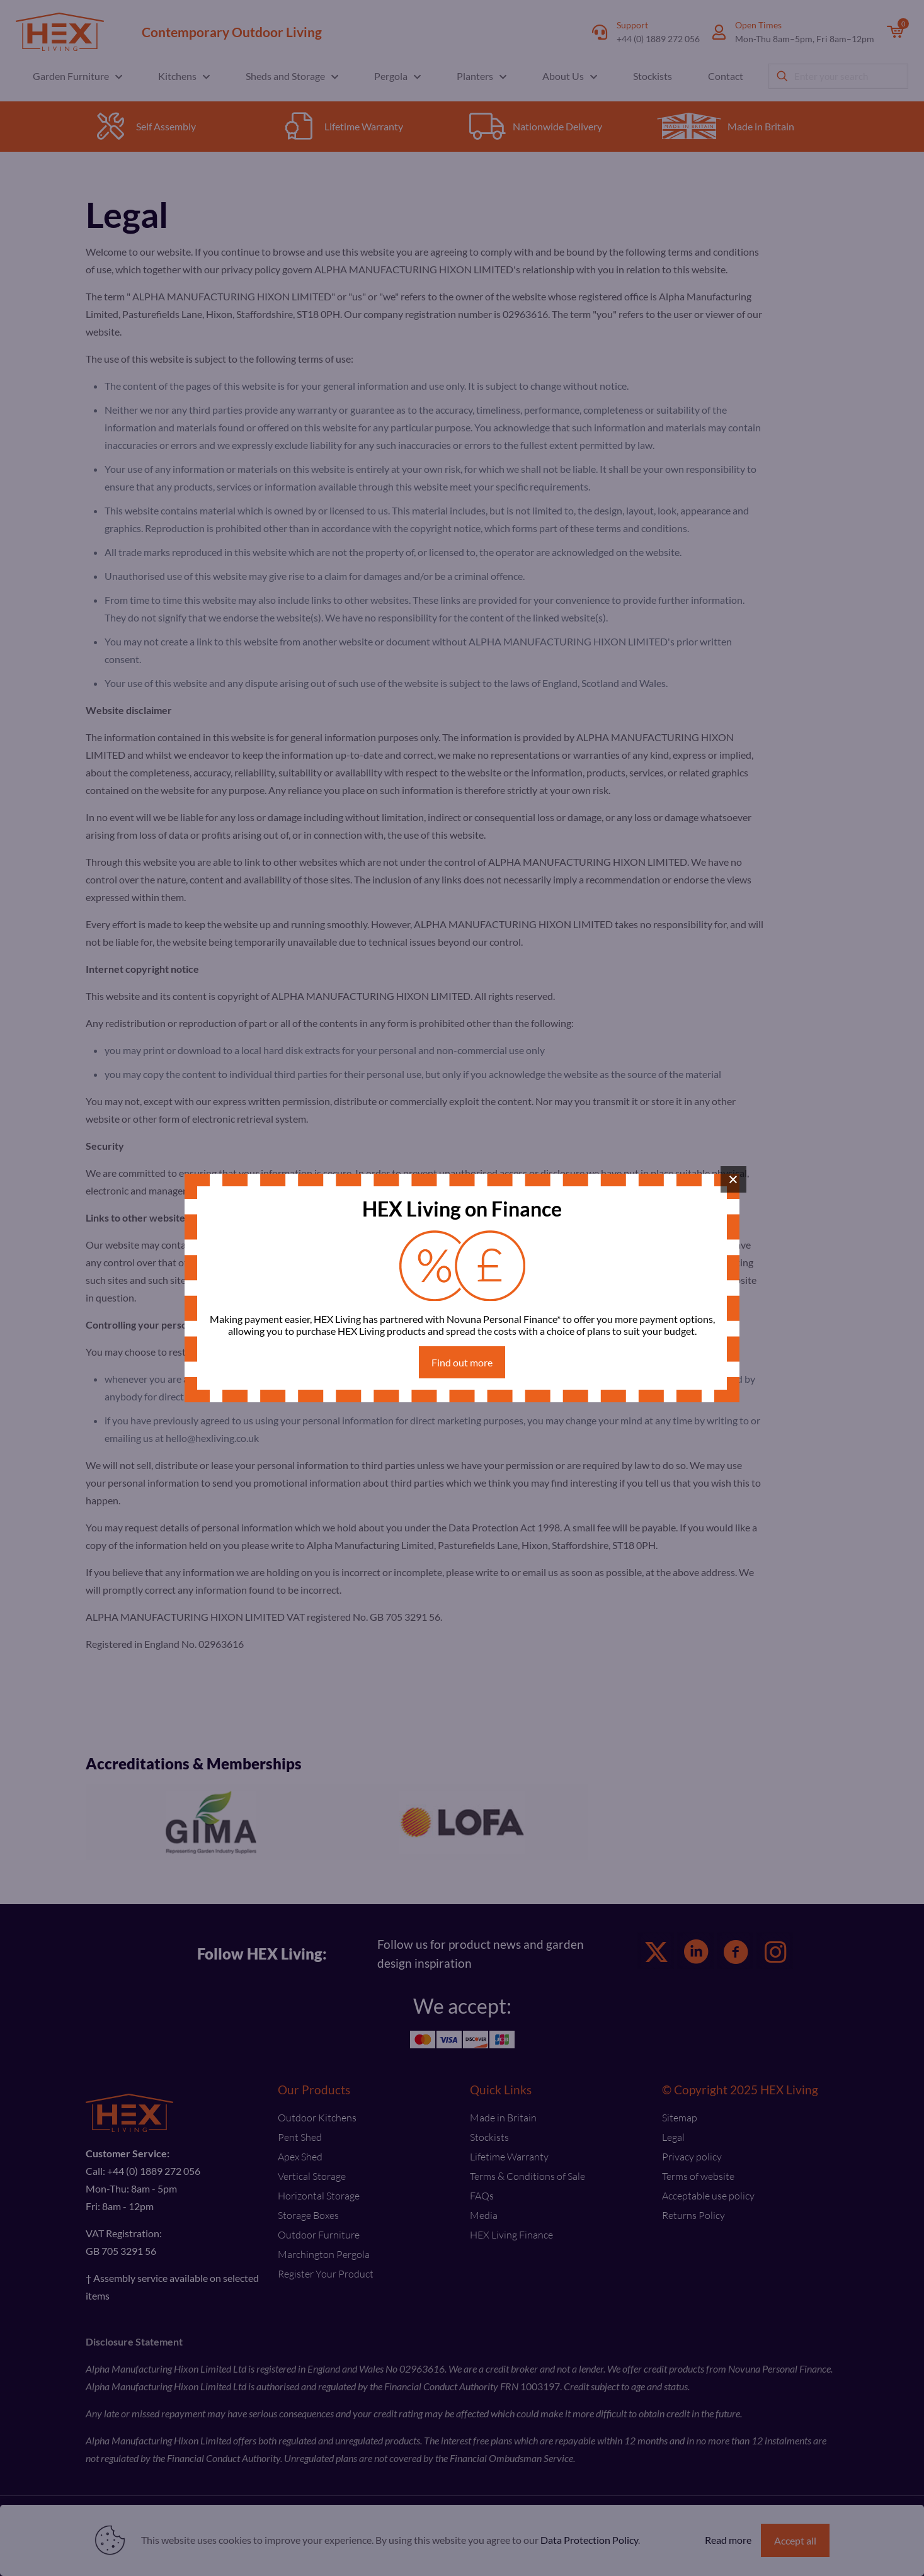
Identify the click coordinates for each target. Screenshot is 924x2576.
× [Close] (733, 1179)
